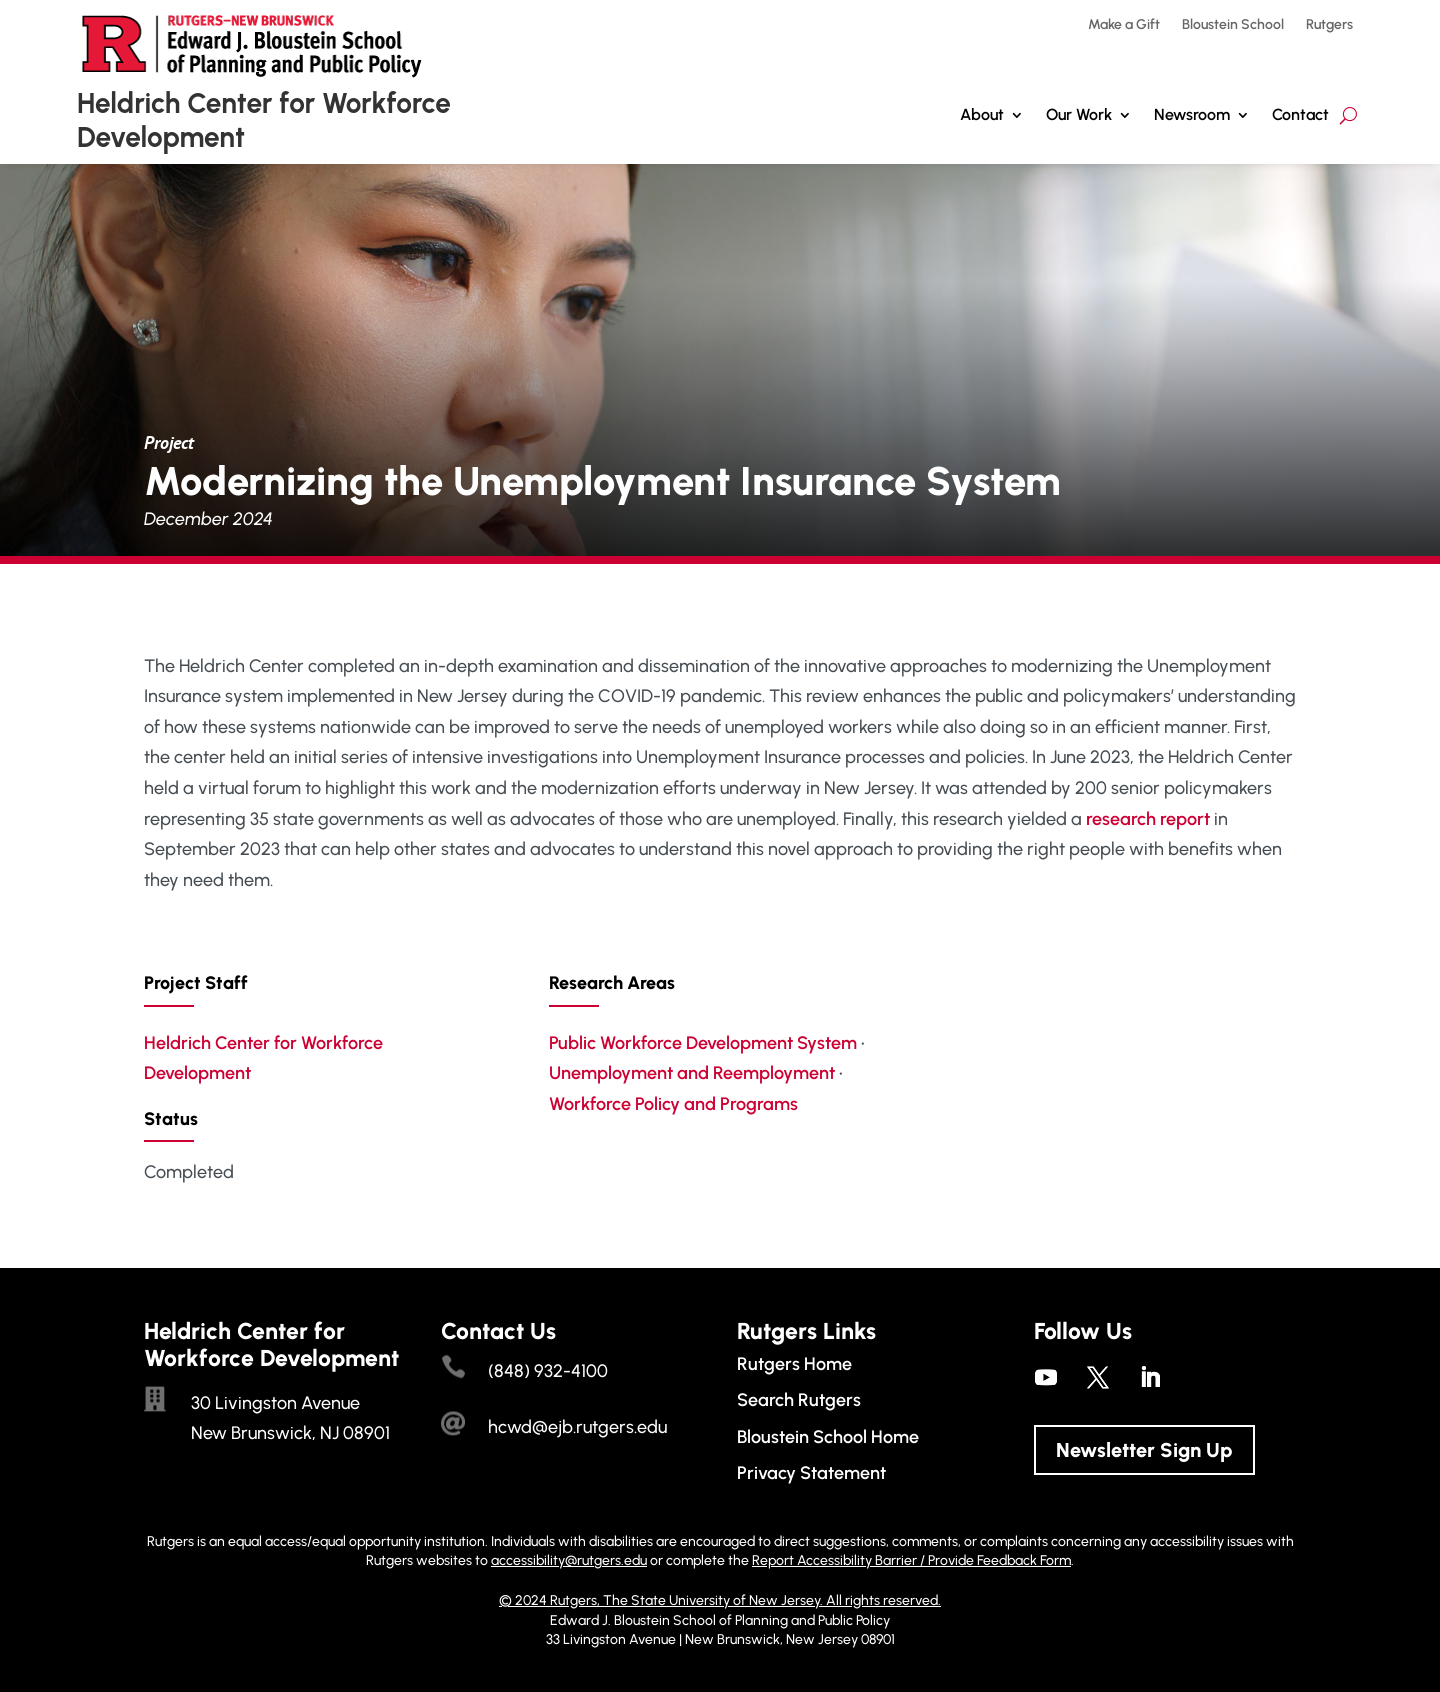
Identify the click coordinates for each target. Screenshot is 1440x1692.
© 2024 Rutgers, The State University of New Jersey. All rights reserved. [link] (720, 1600)
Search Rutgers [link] (799, 1400)
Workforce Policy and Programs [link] (673, 1104)
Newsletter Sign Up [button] (1144, 1450)
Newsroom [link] (1192, 114)
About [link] (982, 114)
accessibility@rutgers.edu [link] (569, 1560)
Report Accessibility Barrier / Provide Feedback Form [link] (911, 1560)
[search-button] (1348, 115)
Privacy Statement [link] (811, 1473)
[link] (1046, 1377)
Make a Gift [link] (1124, 25)
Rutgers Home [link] (794, 1364)
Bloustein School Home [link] (828, 1437)
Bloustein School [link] (1233, 25)
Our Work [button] (1079, 114)
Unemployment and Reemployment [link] (692, 1073)
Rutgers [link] (1329, 25)
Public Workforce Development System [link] (703, 1043)
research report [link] (1148, 819)
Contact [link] (1300, 114)
